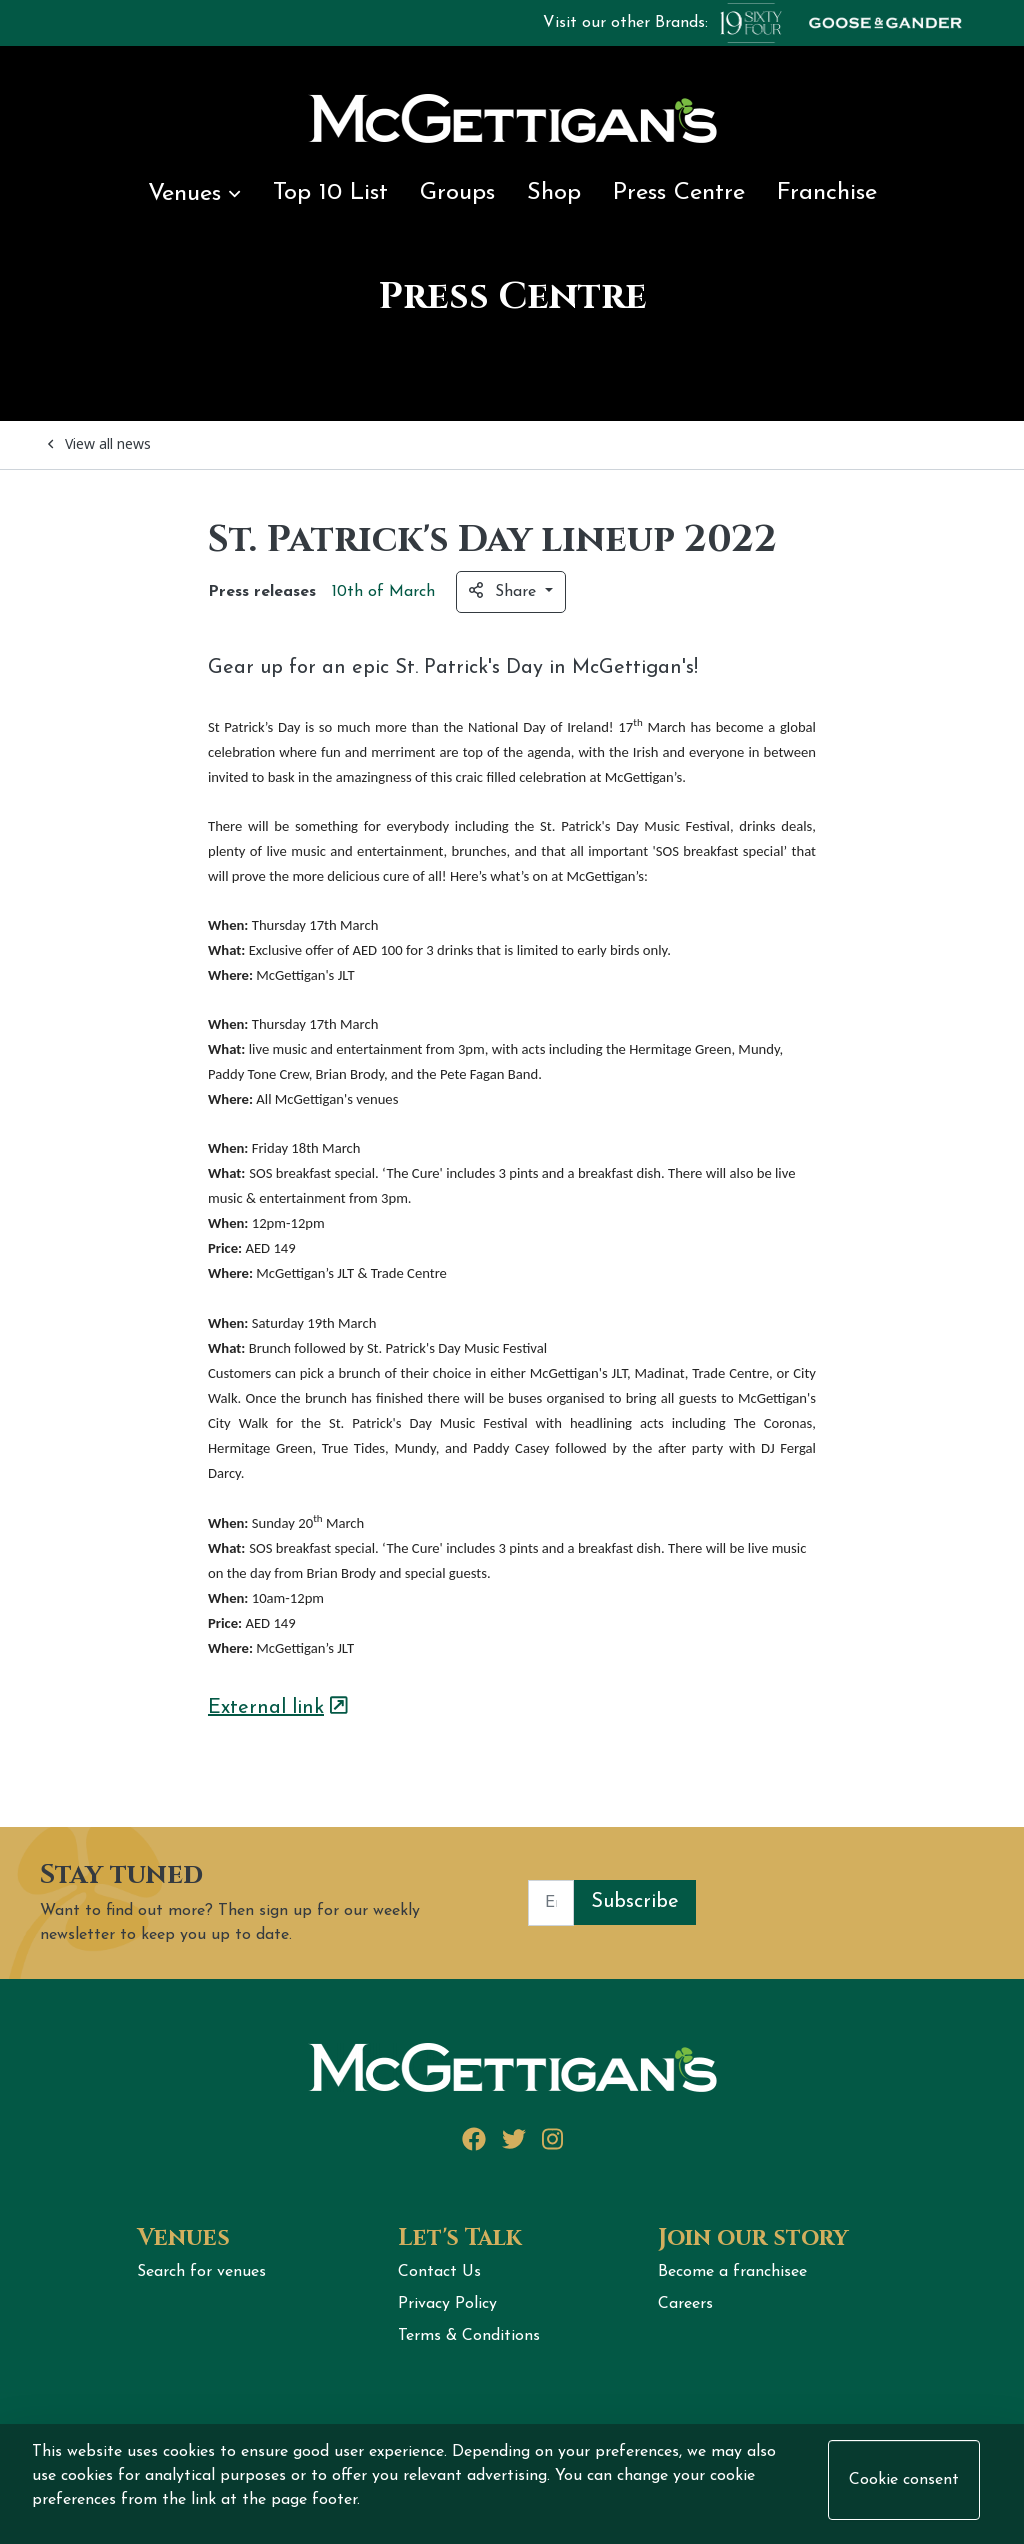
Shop (554, 193)
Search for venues (201, 2272)
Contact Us (439, 2272)
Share (505, 591)
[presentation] (848, 1903)
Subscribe (635, 1902)
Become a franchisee (732, 2272)
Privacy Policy (447, 2304)
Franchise (827, 193)
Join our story (753, 2238)
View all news (99, 443)
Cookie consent (904, 2480)
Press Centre (679, 193)
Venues (194, 194)
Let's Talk (460, 2238)
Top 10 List (330, 193)
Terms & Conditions (469, 2336)
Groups (457, 193)
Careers (685, 2304)
